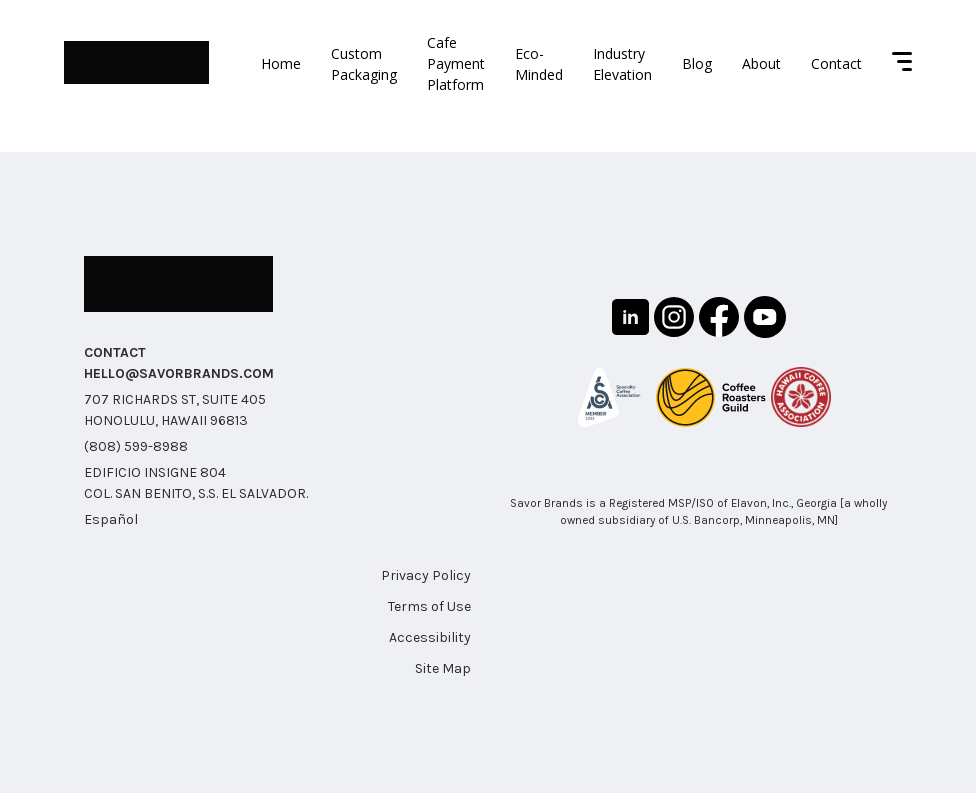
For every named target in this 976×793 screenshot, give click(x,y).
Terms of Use (429, 606)
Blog (697, 63)
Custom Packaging (364, 64)
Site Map (443, 668)
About (761, 63)
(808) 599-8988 (136, 446)
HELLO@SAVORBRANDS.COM (179, 373)
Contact (836, 63)
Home (281, 63)
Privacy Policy (426, 575)
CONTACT (115, 352)
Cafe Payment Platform (456, 63)
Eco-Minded (539, 64)
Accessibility (430, 637)
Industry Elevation (622, 64)
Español (111, 519)
